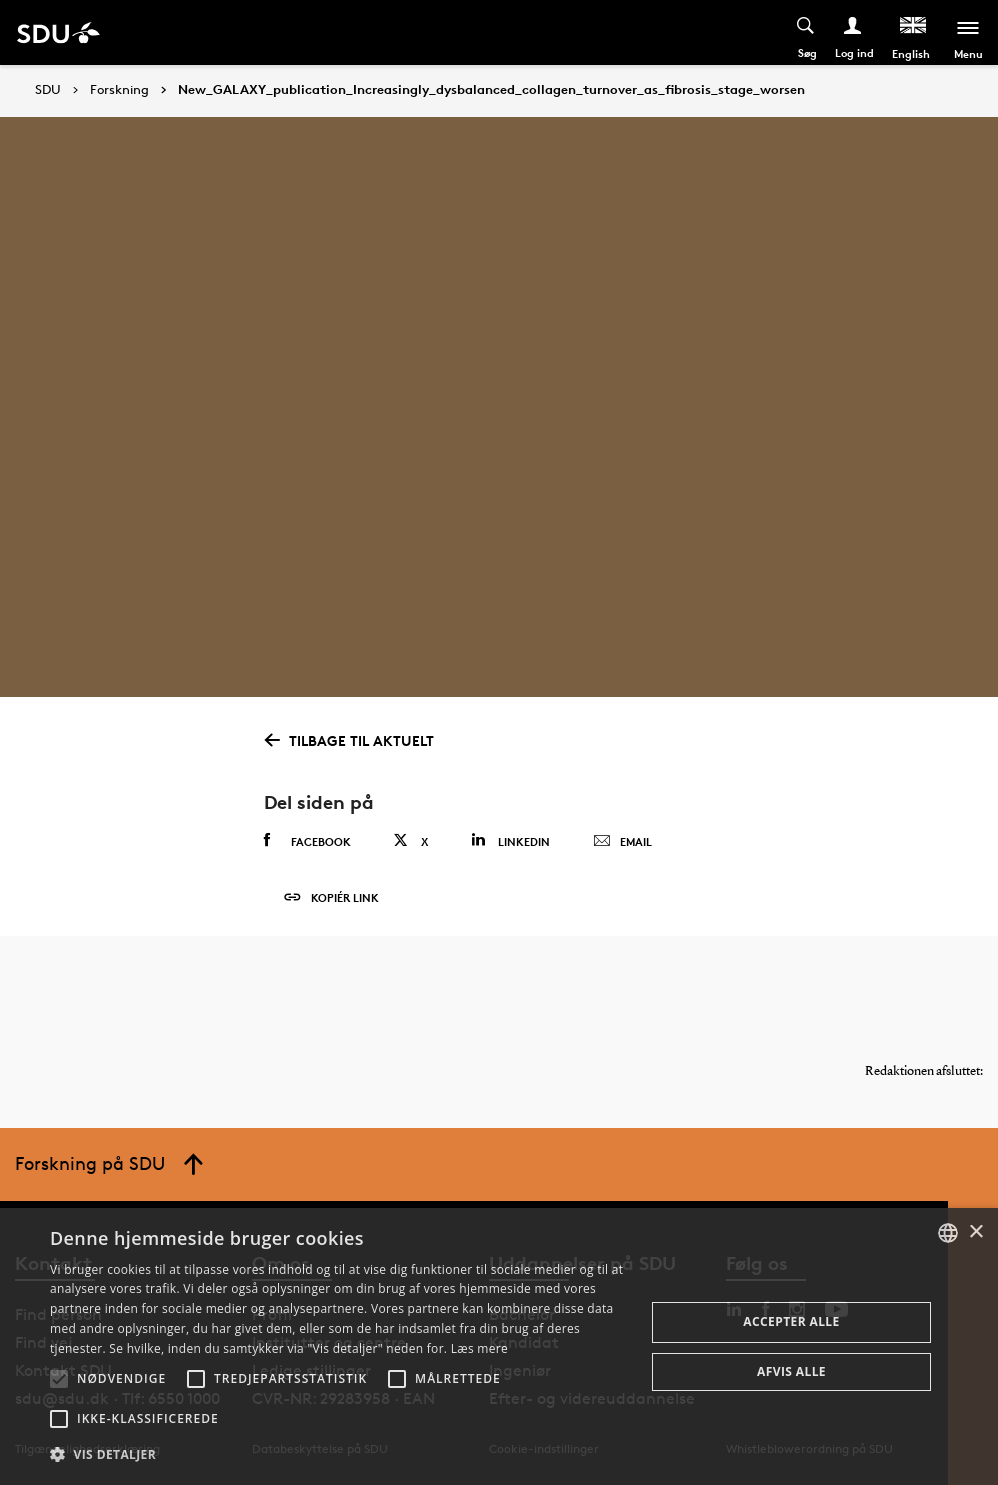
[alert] (499, 1346)
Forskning (119, 90)
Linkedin (510, 840)
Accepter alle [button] (791, 1321)
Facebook (307, 841)
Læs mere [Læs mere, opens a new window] (479, 1348)
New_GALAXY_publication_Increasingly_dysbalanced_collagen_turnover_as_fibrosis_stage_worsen (491, 90)
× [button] (975, 1232)
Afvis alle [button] (791, 1371)
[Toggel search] (806, 32)
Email (622, 842)
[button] (59, 1379)
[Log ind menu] (853, 32)
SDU (48, 89)
